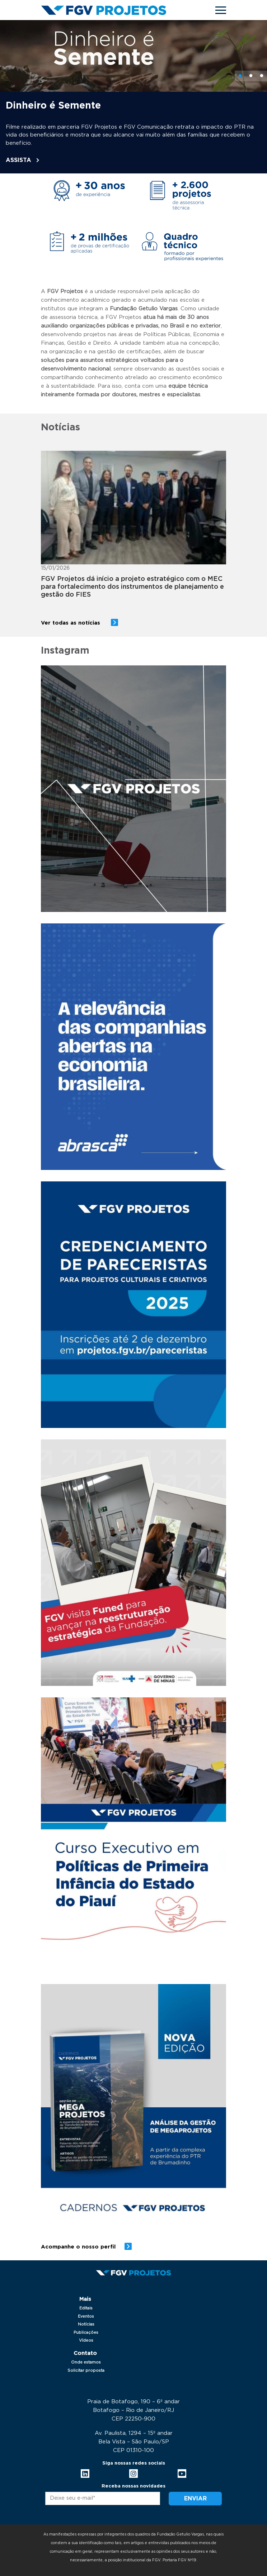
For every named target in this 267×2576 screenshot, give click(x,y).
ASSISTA (18, 160)
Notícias (86, 2324)
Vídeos (86, 2340)
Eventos (86, 2316)
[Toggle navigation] (220, 10)
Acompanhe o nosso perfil (78, 2247)
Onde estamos (86, 2362)
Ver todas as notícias (71, 623)
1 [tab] (240, 76)
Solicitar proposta (85, 2370)
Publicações (86, 2332)
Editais (86, 2308)
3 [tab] (261, 76)
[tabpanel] (133, 96)
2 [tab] (250, 76)
